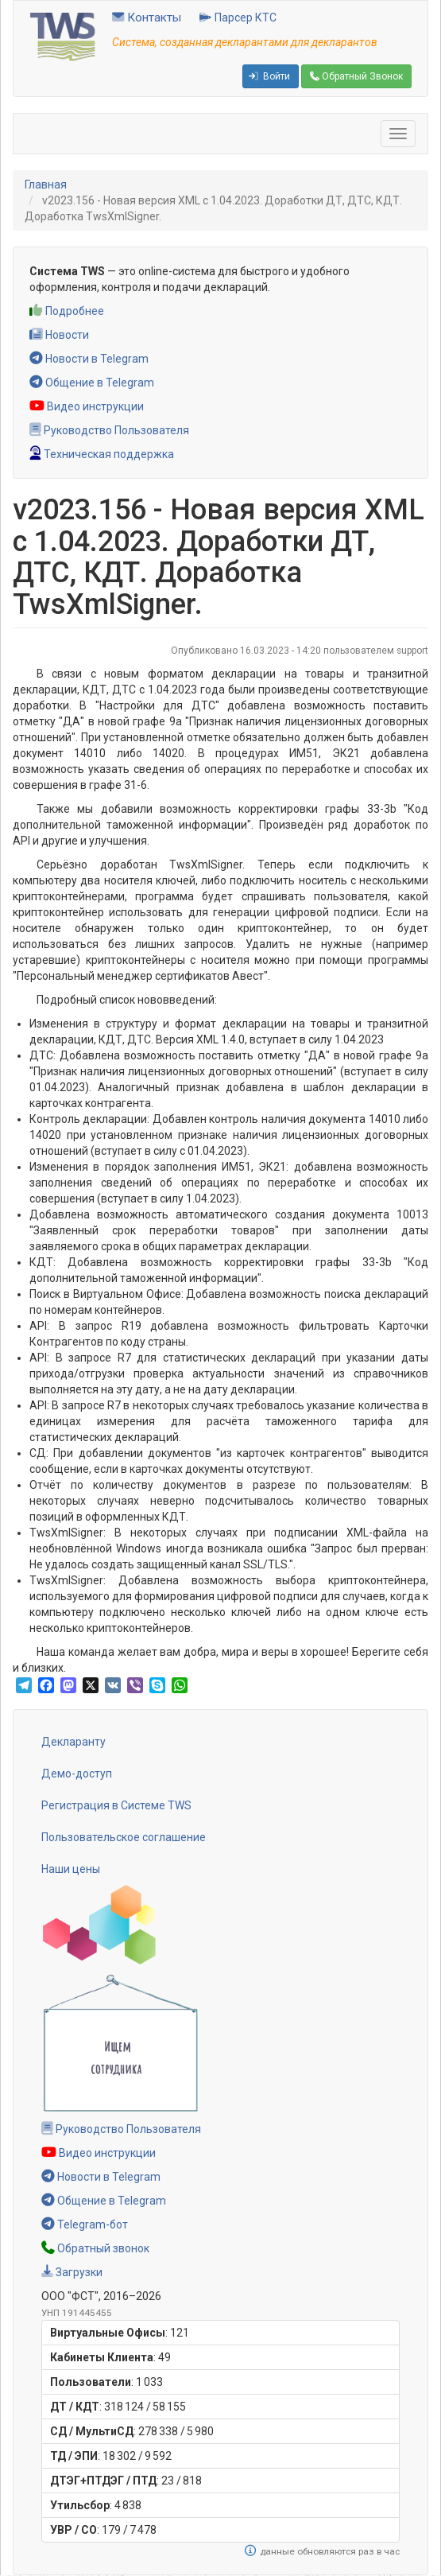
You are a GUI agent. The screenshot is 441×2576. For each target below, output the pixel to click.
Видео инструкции (86, 406)
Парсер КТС (238, 17)
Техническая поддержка (101, 454)
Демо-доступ (76, 1773)
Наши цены (70, 1869)
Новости (59, 334)
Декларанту (73, 1741)
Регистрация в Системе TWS (116, 1805)
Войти (269, 76)
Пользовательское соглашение (123, 1837)
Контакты (146, 17)
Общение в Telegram (91, 382)
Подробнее (66, 311)
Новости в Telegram (89, 358)
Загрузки (72, 2272)
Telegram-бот (84, 2224)
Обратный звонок (95, 2248)
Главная (46, 184)
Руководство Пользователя (109, 430)
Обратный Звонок (356, 76)
